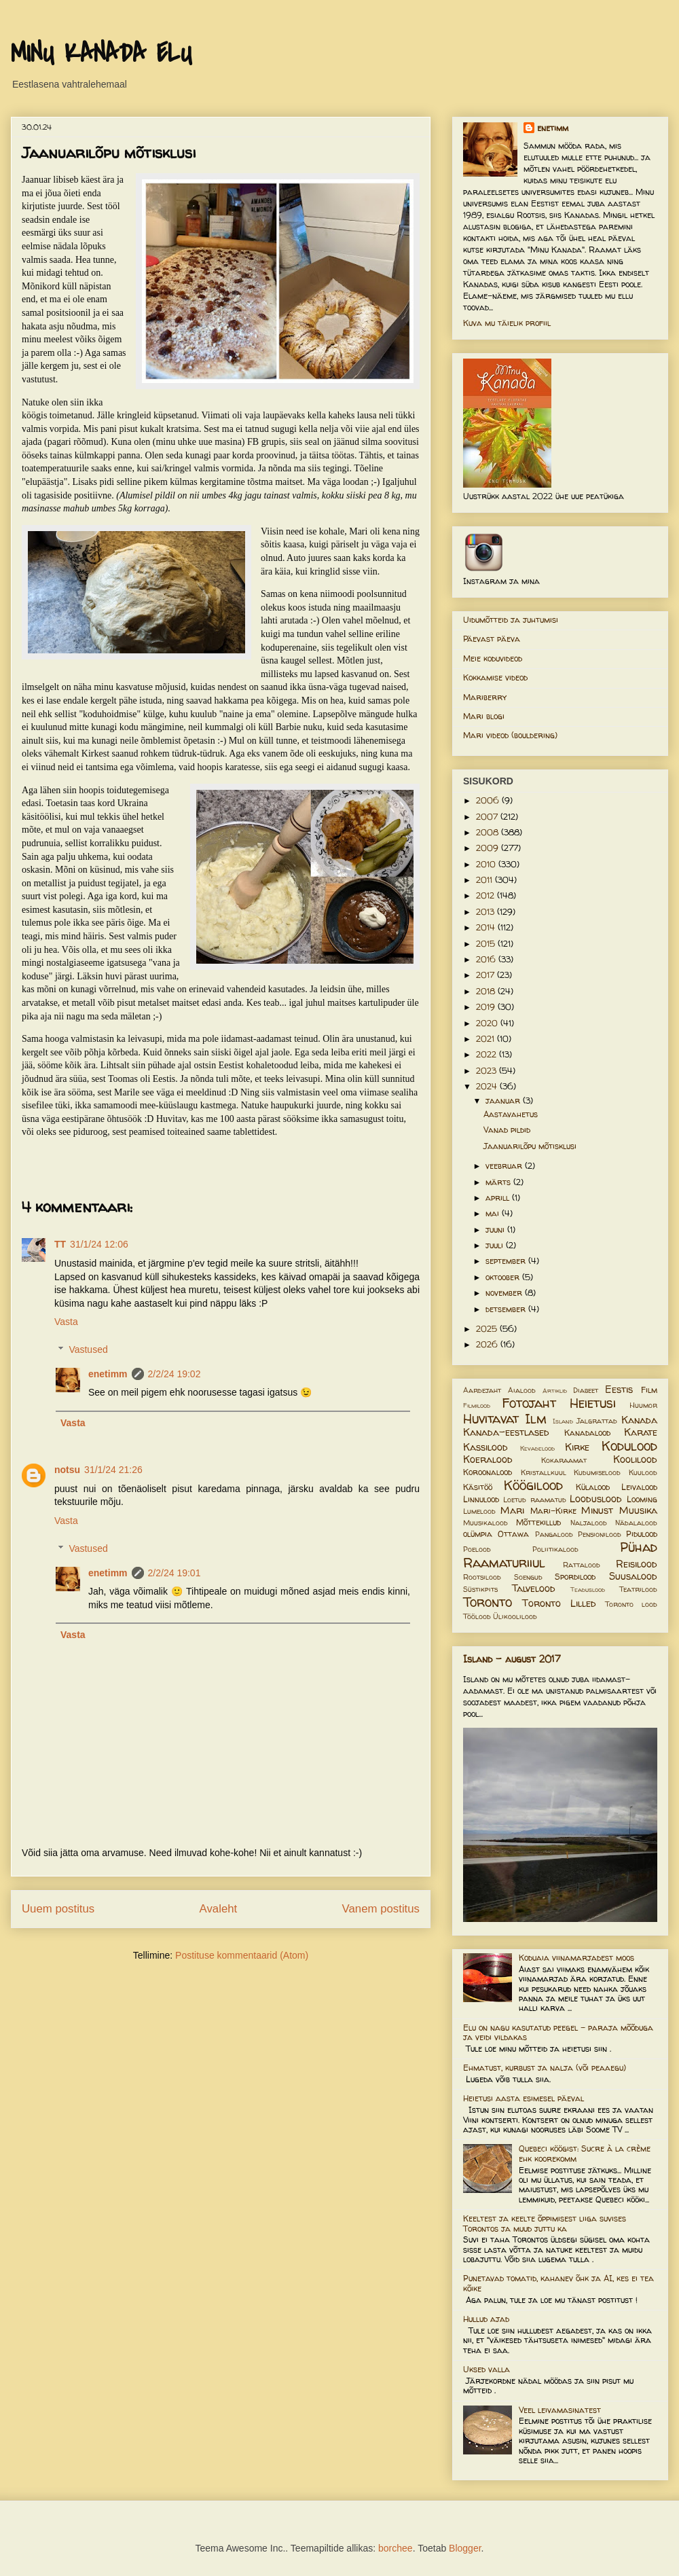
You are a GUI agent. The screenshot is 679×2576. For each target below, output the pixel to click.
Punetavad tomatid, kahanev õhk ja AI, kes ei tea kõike (558, 2282)
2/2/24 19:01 (174, 1572)
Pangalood (554, 1534)
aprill (498, 1197)
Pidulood (641, 1534)
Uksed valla (486, 2369)
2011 (485, 880)
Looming (642, 1499)
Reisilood (636, 1564)
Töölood (477, 1616)
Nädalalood (636, 1522)
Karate (640, 1432)
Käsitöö (477, 1487)
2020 (488, 1023)
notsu (67, 1469)
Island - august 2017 (512, 1658)
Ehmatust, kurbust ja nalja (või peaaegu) (544, 2067)
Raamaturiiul (504, 1563)
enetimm (108, 1373)
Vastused (88, 1349)
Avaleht (219, 1908)
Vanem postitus (381, 1908)
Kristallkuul (543, 1472)
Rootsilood (482, 1577)
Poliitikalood (555, 1549)
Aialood (522, 1390)
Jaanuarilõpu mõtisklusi (529, 1146)
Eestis (619, 1389)
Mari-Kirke (553, 1511)
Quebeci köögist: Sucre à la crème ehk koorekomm (584, 2153)
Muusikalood (485, 1522)
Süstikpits (480, 1589)
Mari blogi (483, 716)
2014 (487, 927)
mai (493, 1213)
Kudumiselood (597, 1472)
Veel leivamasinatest (560, 2410)
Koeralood (488, 1459)
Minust (597, 1510)
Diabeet (585, 1390)
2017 (486, 975)
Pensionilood (599, 1534)
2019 (487, 1007)
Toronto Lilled (559, 1603)
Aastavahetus (510, 1114)
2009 (488, 848)
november (505, 1293)
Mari (512, 1510)
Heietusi (593, 1403)
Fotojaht (529, 1403)
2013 (486, 912)
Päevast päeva (491, 639)
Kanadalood (587, 1432)
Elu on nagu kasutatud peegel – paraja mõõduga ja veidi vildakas (558, 2032)
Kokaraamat (564, 1460)
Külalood (593, 1487)
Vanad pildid (506, 1130)
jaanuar (504, 1100)
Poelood (477, 1549)
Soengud (528, 1577)
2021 (486, 1039)
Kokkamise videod (495, 677)
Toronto (487, 1602)
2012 (486, 895)
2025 (488, 1329)
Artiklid (555, 1390)
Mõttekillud (538, 1522)
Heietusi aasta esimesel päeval (523, 2098)
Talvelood (533, 1588)
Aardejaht (482, 1390)
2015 (487, 943)
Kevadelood (537, 1448)
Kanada (639, 1420)
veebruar (505, 1166)
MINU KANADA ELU (101, 53)
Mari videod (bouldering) (510, 735)
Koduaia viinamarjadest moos (576, 1957)
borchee (395, 2548)
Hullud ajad (486, 2319)
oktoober (503, 1277)
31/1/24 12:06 (99, 1244)
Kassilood (485, 1447)
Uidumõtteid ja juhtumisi (510, 619)
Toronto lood (631, 1604)
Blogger (465, 2548)
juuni (496, 1229)
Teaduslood (587, 1589)
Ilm (536, 1419)
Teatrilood (638, 1589)
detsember (506, 1309)
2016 (487, 959)
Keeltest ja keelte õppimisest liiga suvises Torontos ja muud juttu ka (544, 2223)
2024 (488, 1086)
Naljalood (588, 1522)
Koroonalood (487, 1472)
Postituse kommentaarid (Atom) (241, 1955)
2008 (488, 832)
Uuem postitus (58, 1908)
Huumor (643, 1405)
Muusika (638, 1510)
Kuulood (643, 1472)
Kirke (577, 1447)
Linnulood (481, 1499)
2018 (487, 991)
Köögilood (533, 1485)
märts (499, 1182)
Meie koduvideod (492, 658)
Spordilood (575, 1576)
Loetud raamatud (534, 1499)
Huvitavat (491, 1419)
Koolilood (635, 1459)
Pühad (638, 1547)
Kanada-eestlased (506, 1432)
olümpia (477, 1534)
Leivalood (639, 1487)
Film (649, 1390)
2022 (487, 1054)
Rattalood (581, 1565)
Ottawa (513, 1534)
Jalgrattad (596, 1421)
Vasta (66, 1321)
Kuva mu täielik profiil (507, 323)
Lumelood (479, 1511)
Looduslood (596, 1499)
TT (60, 1244)
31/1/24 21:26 (113, 1469)
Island (563, 1421)
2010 (487, 864)
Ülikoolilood (515, 1616)
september (506, 1261)
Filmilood (476, 1405)
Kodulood (629, 1446)
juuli (495, 1245)
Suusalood (633, 1576)
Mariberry (485, 697)
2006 (489, 800)
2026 (488, 1344)
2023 (487, 1070)
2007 (488, 816)
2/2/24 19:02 (174, 1373)
